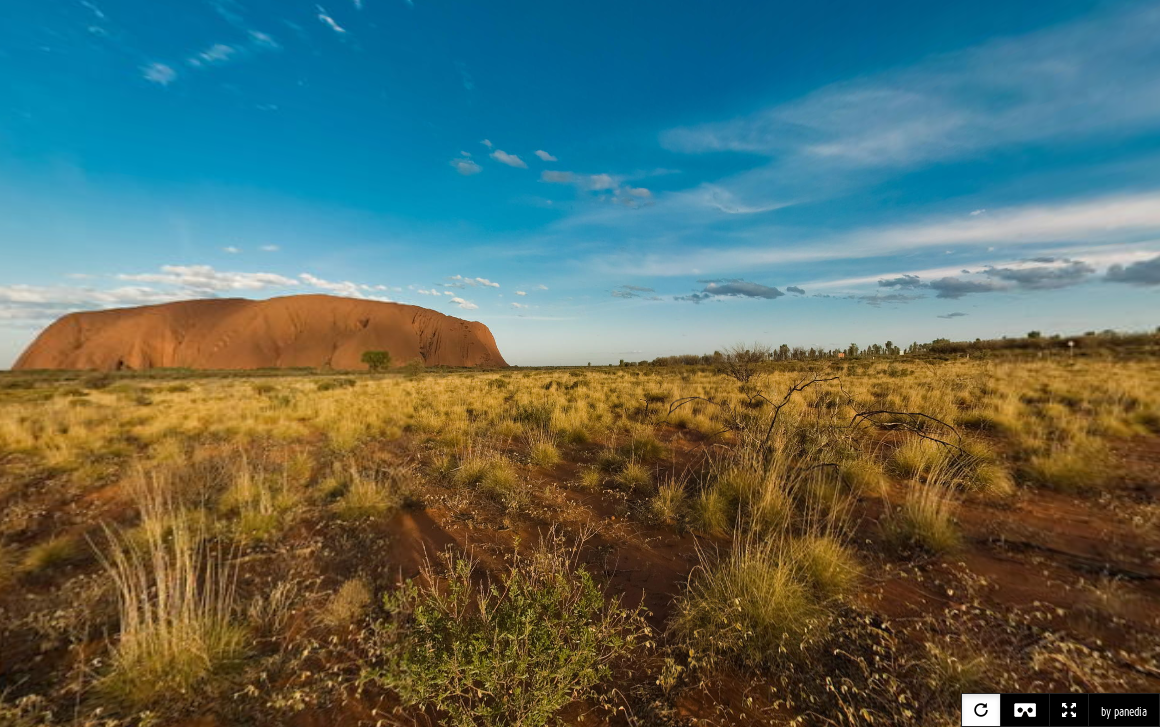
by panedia (1124, 712)
